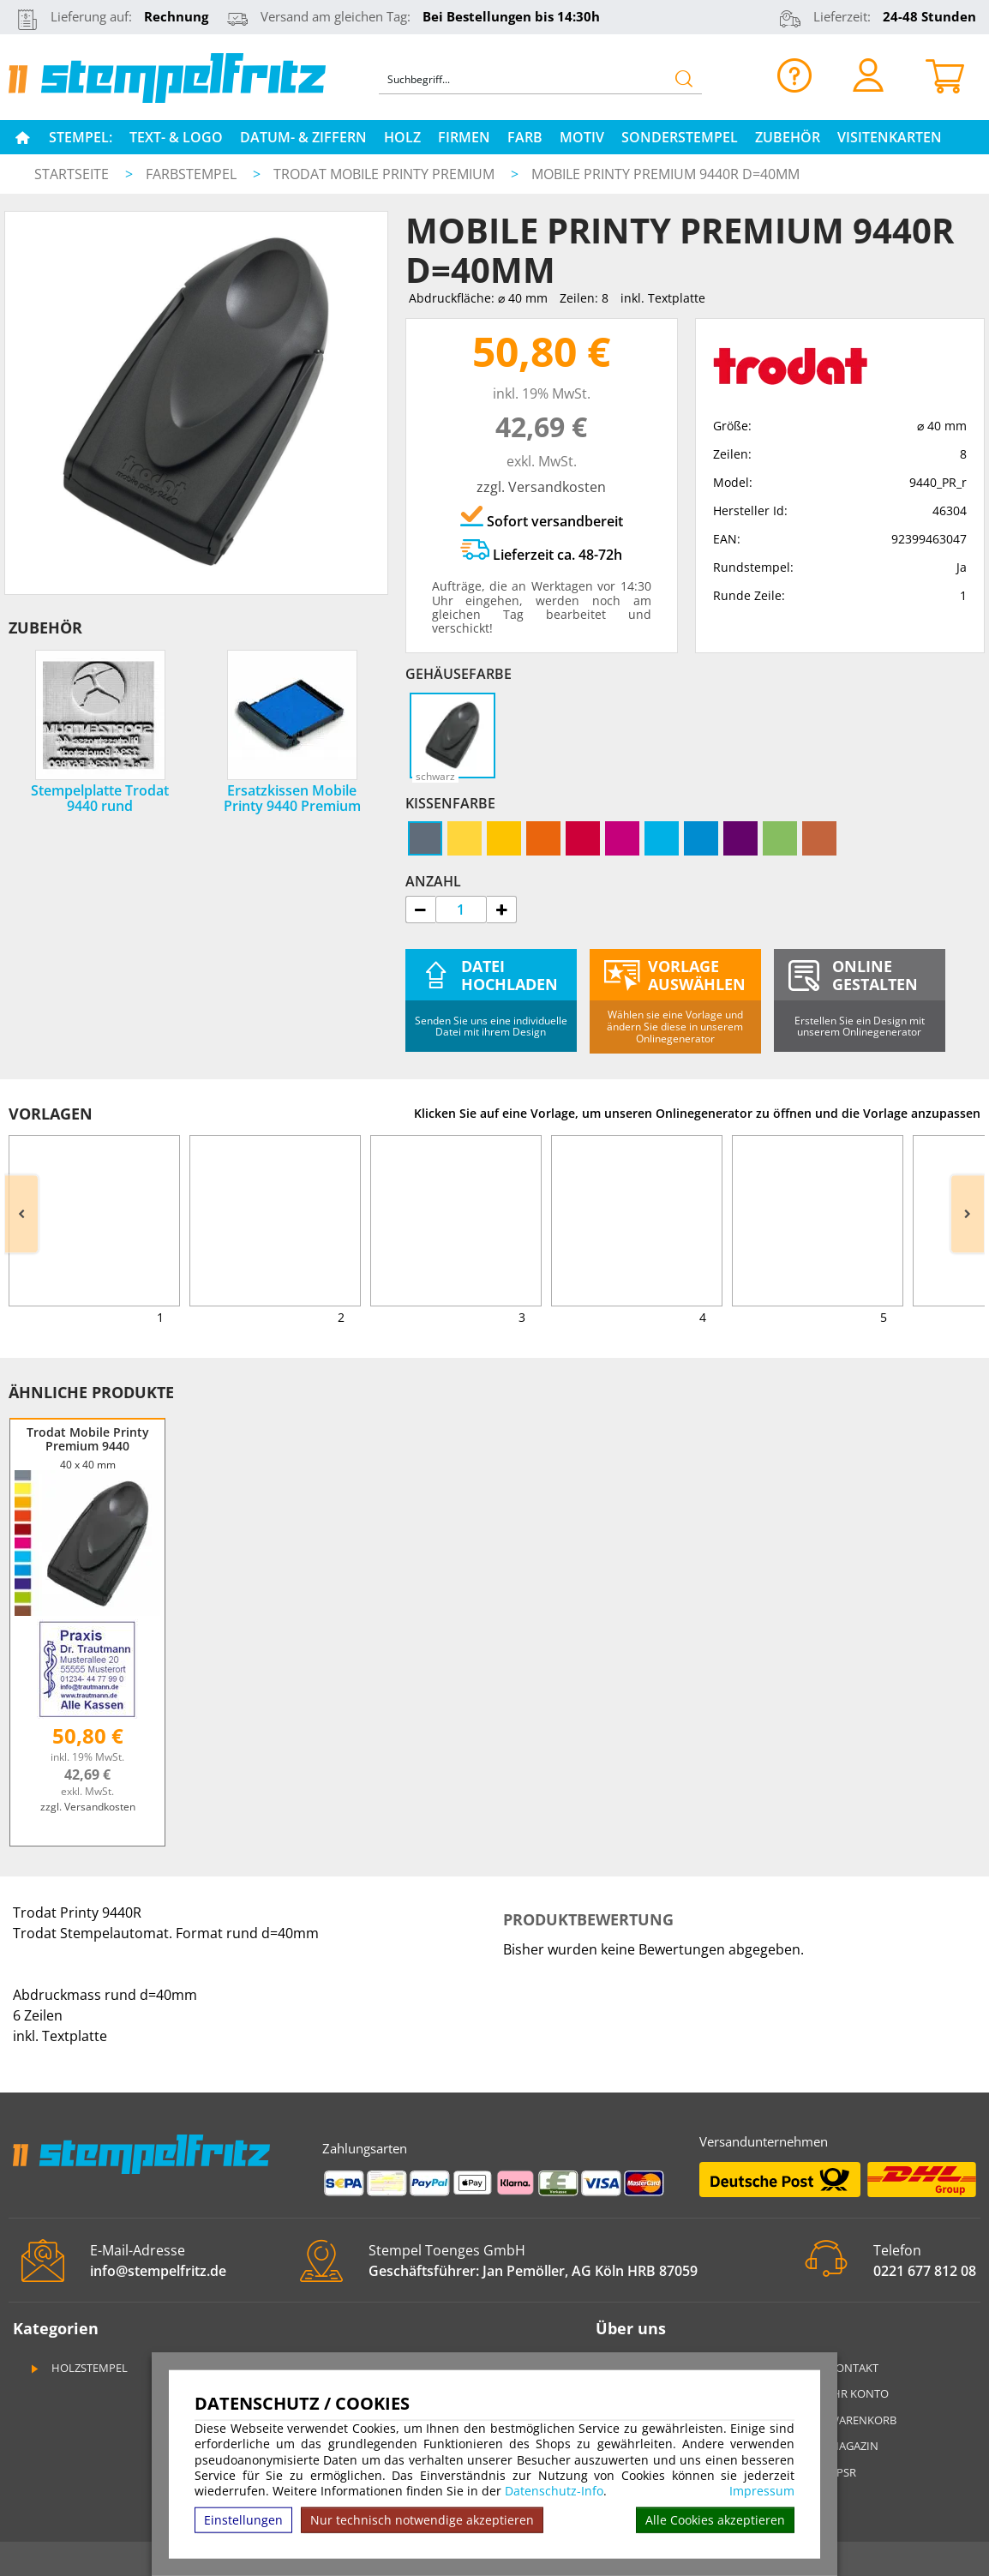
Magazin (843, 2445)
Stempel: (80, 137)
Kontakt (843, 2367)
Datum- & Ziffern (303, 137)
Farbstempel (193, 174)
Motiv (582, 137)
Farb (524, 137)
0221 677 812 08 (924, 2270)
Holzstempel (78, 2367)
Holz (402, 137)
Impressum (761, 2491)
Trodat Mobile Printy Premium (385, 174)
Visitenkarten (889, 137)
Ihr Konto (848, 2393)
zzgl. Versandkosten (541, 486)
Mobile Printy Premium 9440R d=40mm (665, 174)
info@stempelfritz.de (158, 2270)
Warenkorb (852, 2420)
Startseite (71, 174)
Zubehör (787, 137)
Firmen (464, 137)
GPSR (832, 2472)
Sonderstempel (679, 137)
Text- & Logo (176, 137)
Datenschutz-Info (554, 2491)
